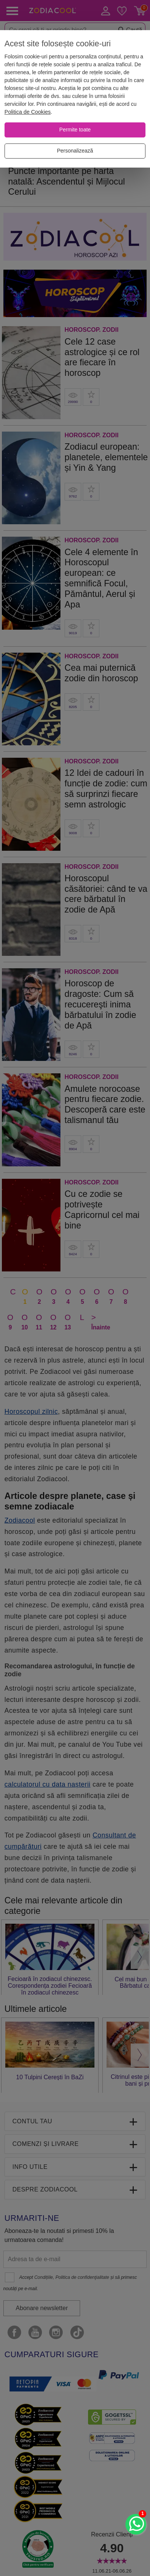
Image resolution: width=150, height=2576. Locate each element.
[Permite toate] (75, 129)
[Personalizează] (75, 151)
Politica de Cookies (28, 112)
